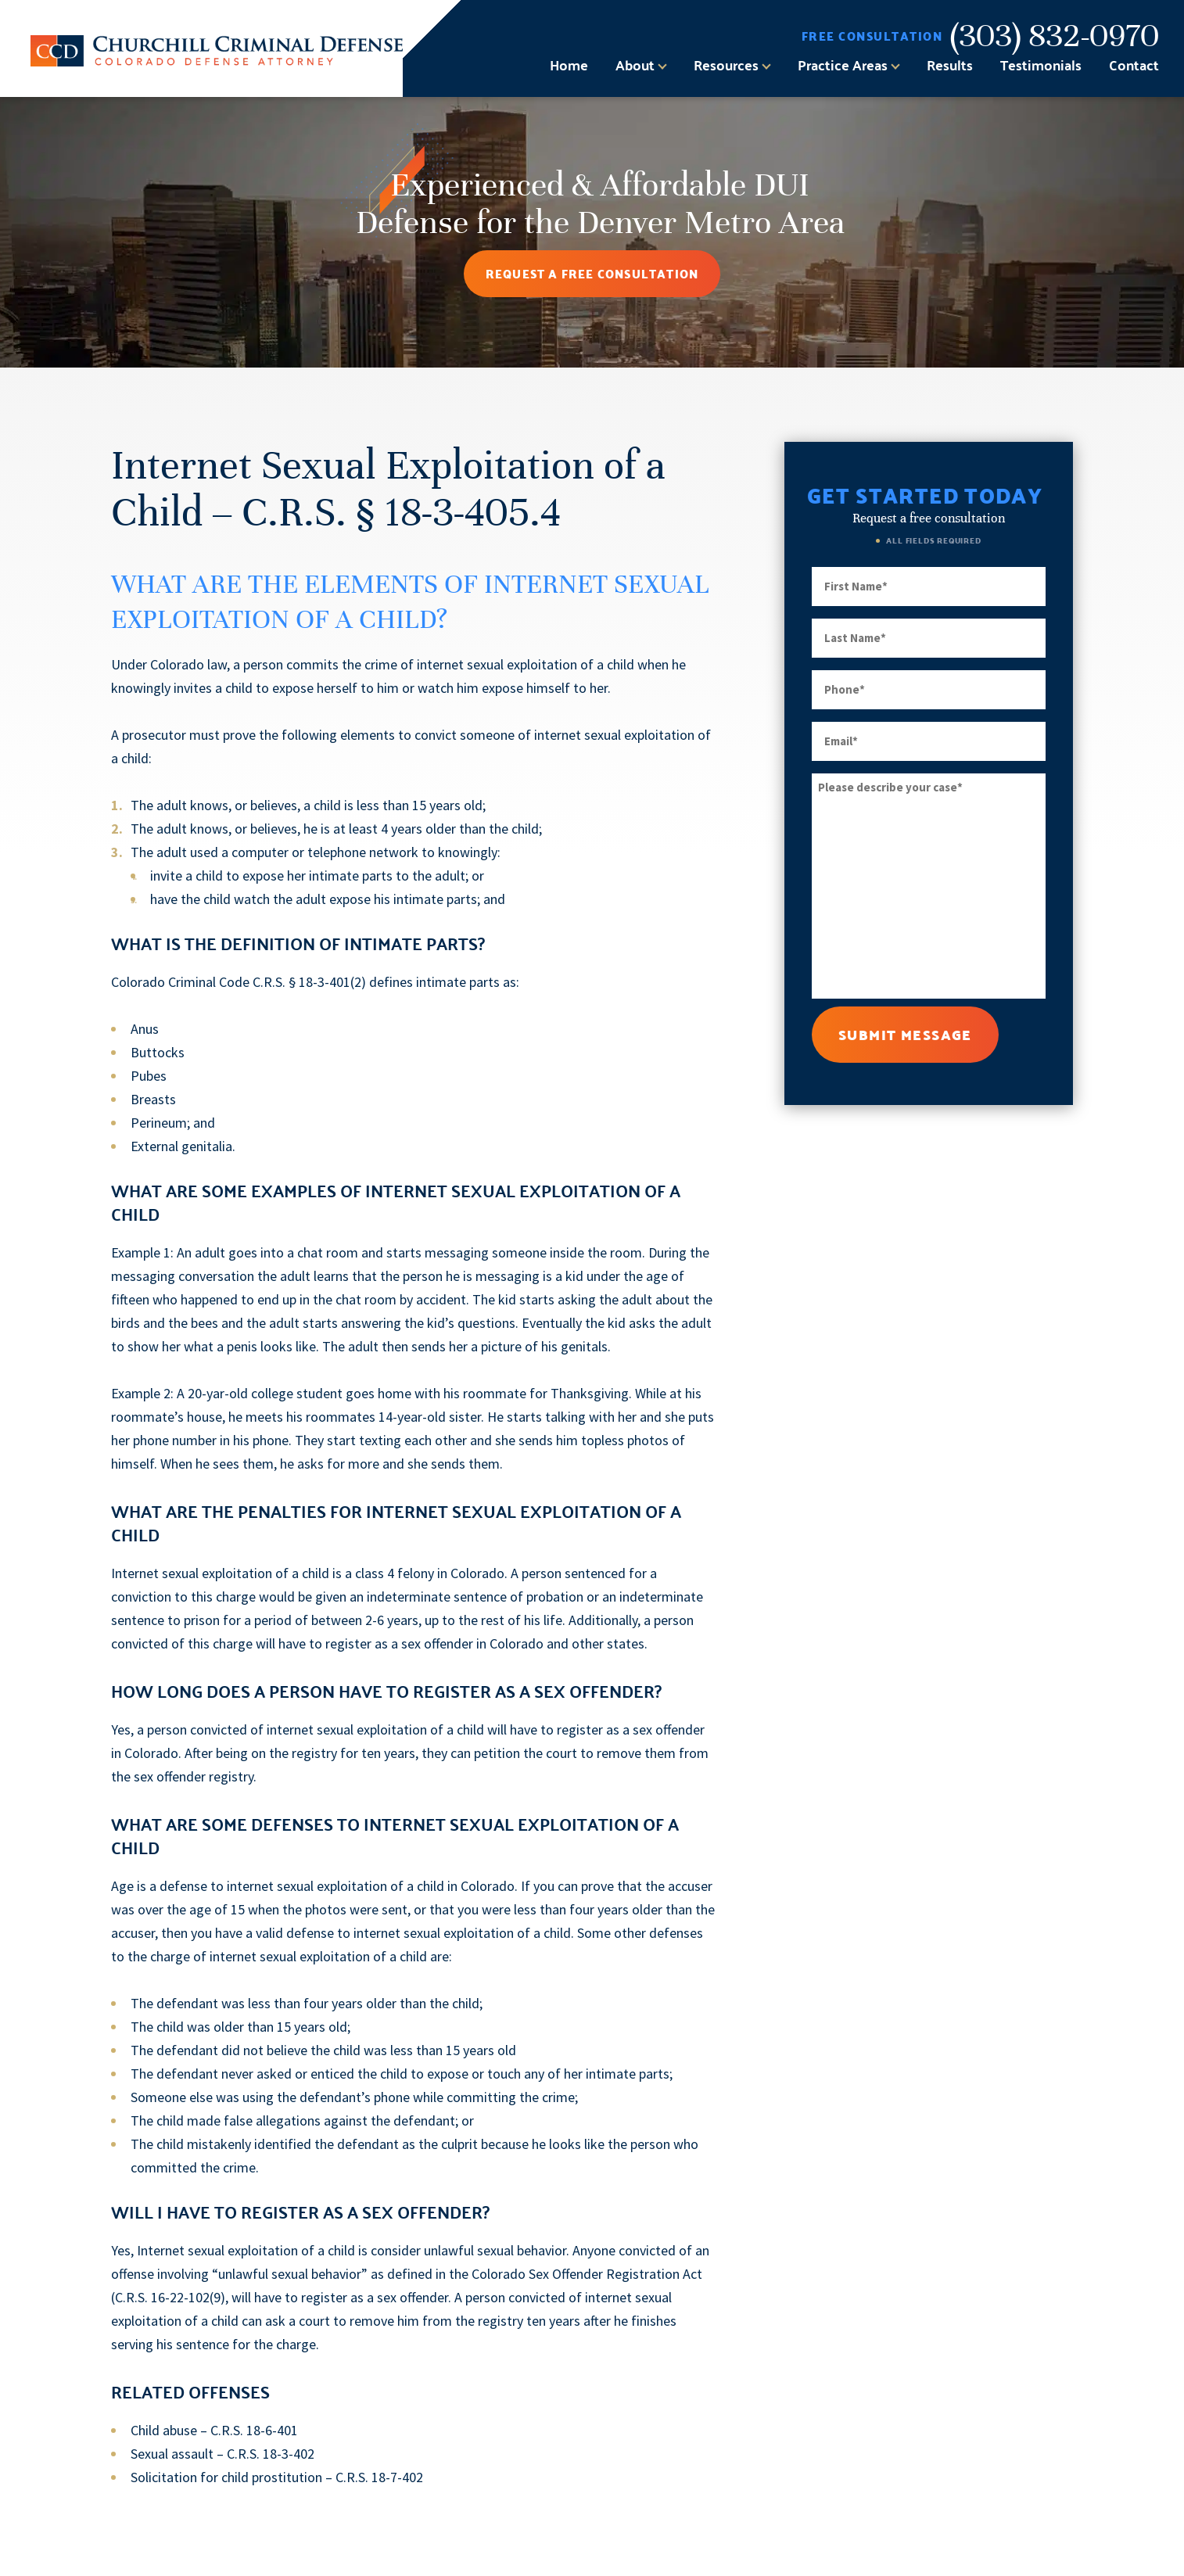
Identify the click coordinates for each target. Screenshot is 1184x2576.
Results (950, 65)
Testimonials (1041, 65)
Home (569, 65)
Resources (726, 65)
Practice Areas (843, 65)
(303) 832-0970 (1054, 35)
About (635, 65)
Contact (1134, 65)
